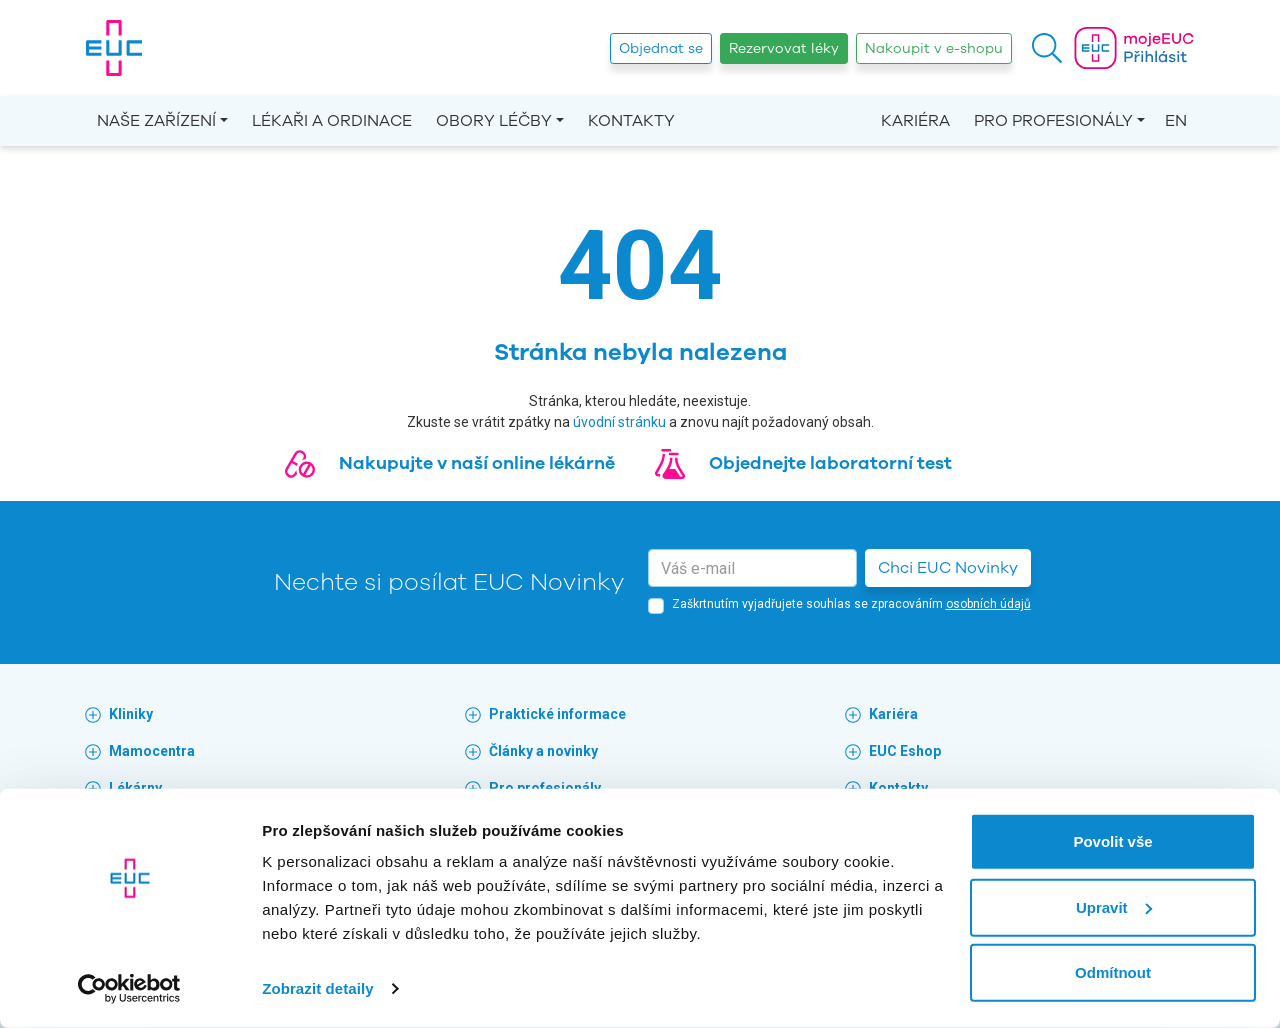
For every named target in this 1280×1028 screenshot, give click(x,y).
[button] (1047, 48)
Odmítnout (1113, 972)
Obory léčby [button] (494, 121)
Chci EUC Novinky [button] (948, 568)
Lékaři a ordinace (332, 121)
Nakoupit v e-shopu (934, 48)
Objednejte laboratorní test (830, 463)
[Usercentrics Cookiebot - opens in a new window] (129, 989)
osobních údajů (988, 604)
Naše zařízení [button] (156, 121)
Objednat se (661, 48)
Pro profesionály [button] (1053, 121)
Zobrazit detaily (318, 988)
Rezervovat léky (784, 48)
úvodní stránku (619, 422)
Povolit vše (1112, 841)
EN (1176, 121)
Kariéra (915, 121)
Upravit (1114, 906)
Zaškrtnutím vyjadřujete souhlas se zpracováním (851, 604)
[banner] (114, 48)
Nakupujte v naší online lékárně (477, 463)
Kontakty (631, 121)
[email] (752, 568)
